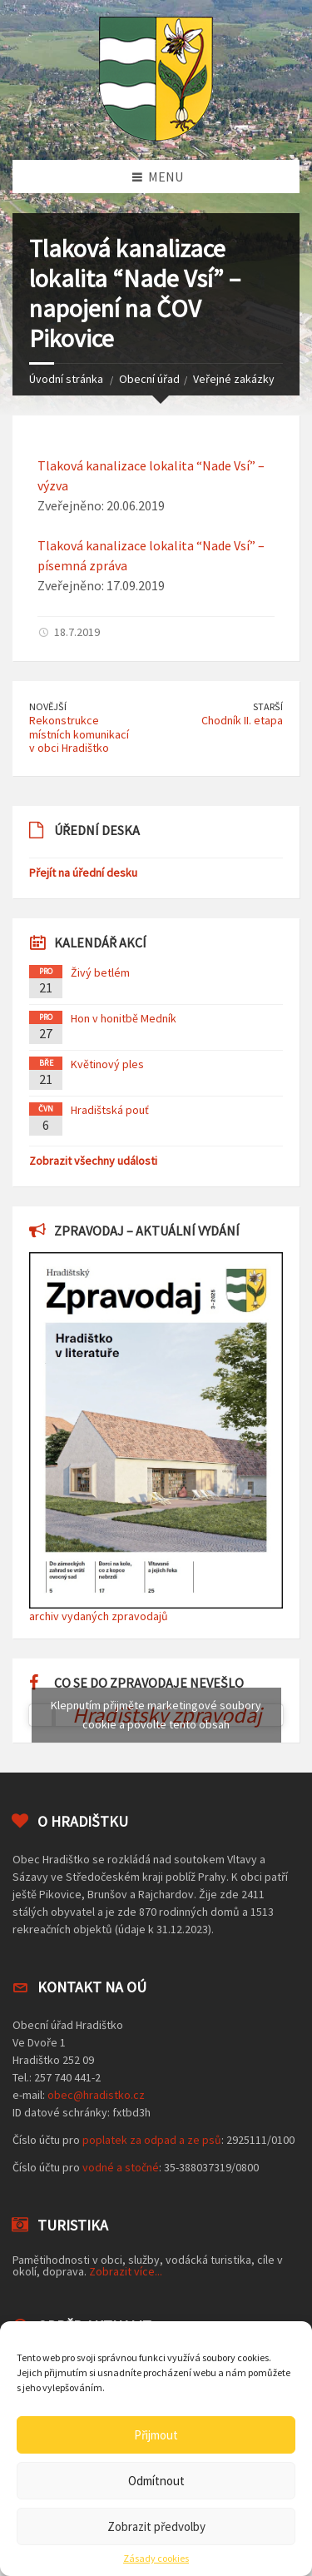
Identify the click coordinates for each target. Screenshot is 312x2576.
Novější (48, 706)
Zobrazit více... (125, 2271)
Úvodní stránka (66, 378)
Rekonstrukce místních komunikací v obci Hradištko (79, 734)
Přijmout (156, 2435)
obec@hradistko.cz (96, 2094)
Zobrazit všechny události (93, 1160)
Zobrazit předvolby (156, 2526)
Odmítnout (156, 2481)
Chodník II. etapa (242, 720)
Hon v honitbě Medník (123, 1018)
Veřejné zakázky (234, 378)
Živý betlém (100, 972)
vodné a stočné (120, 2167)
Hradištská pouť (110, 1109)
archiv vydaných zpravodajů (98, 1616)
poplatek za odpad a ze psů (151, 2139)
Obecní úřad (149, 378)
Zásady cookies (156, 2559)
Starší (268, 706)
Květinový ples (107, 1064)
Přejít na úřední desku (83, 872)
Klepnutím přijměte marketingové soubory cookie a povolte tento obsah (156, 1715)
